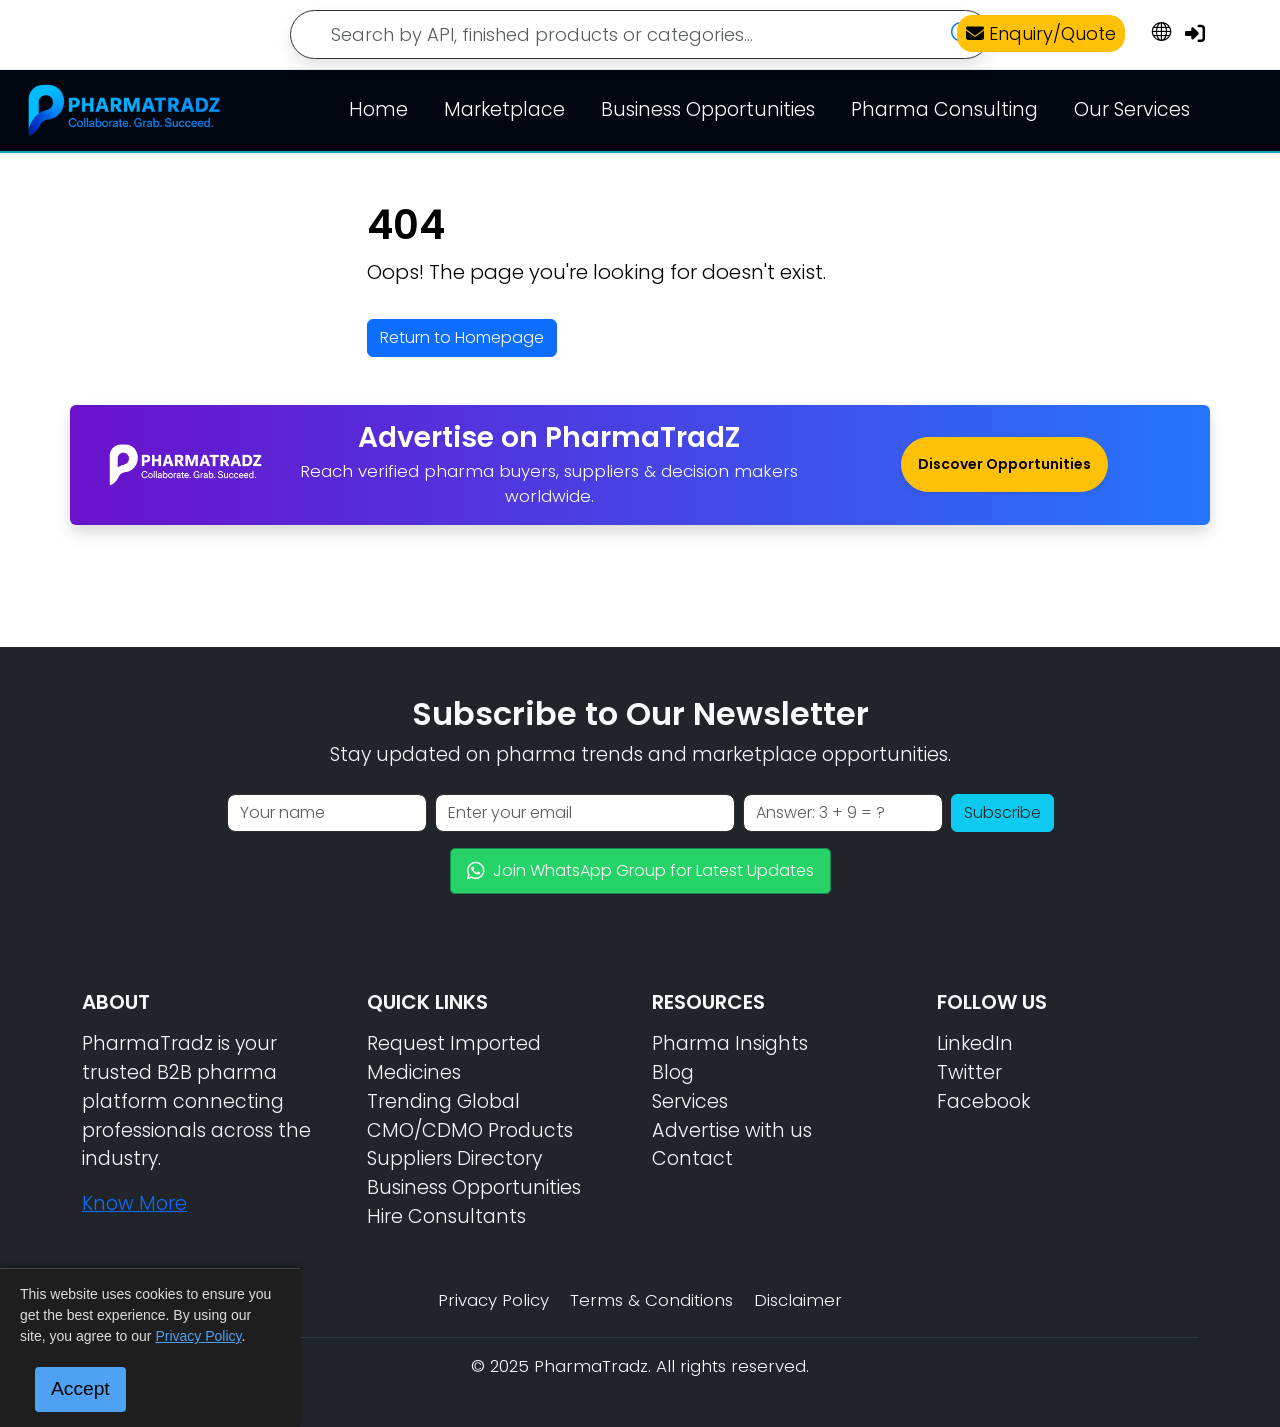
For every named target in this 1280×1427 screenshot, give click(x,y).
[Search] (640, 34)
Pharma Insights (730, 1043)
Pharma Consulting (944, 109)
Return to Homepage (462, 337)
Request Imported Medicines (454, 1058)
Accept (80, 1388)
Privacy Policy (493, 1300)
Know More (134, 1203)
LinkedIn (975, 1043)
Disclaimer (798, 1300)
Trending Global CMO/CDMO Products (470, 1116)
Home (378, 109)
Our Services (1132, 109)
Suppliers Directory (454, 1158)
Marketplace (504, 109)
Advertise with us (732, 1130)
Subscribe (1002, 812)
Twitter (969, 1072)
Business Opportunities (708, 109)
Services (690, 1101)
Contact (692, 1158)
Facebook (983, 1101)
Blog (673, 1072)
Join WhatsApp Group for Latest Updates (640, 870)
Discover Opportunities (1004, 464)
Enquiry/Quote (1041, 33)
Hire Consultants (446, 1216)
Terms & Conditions (651, 1300)
